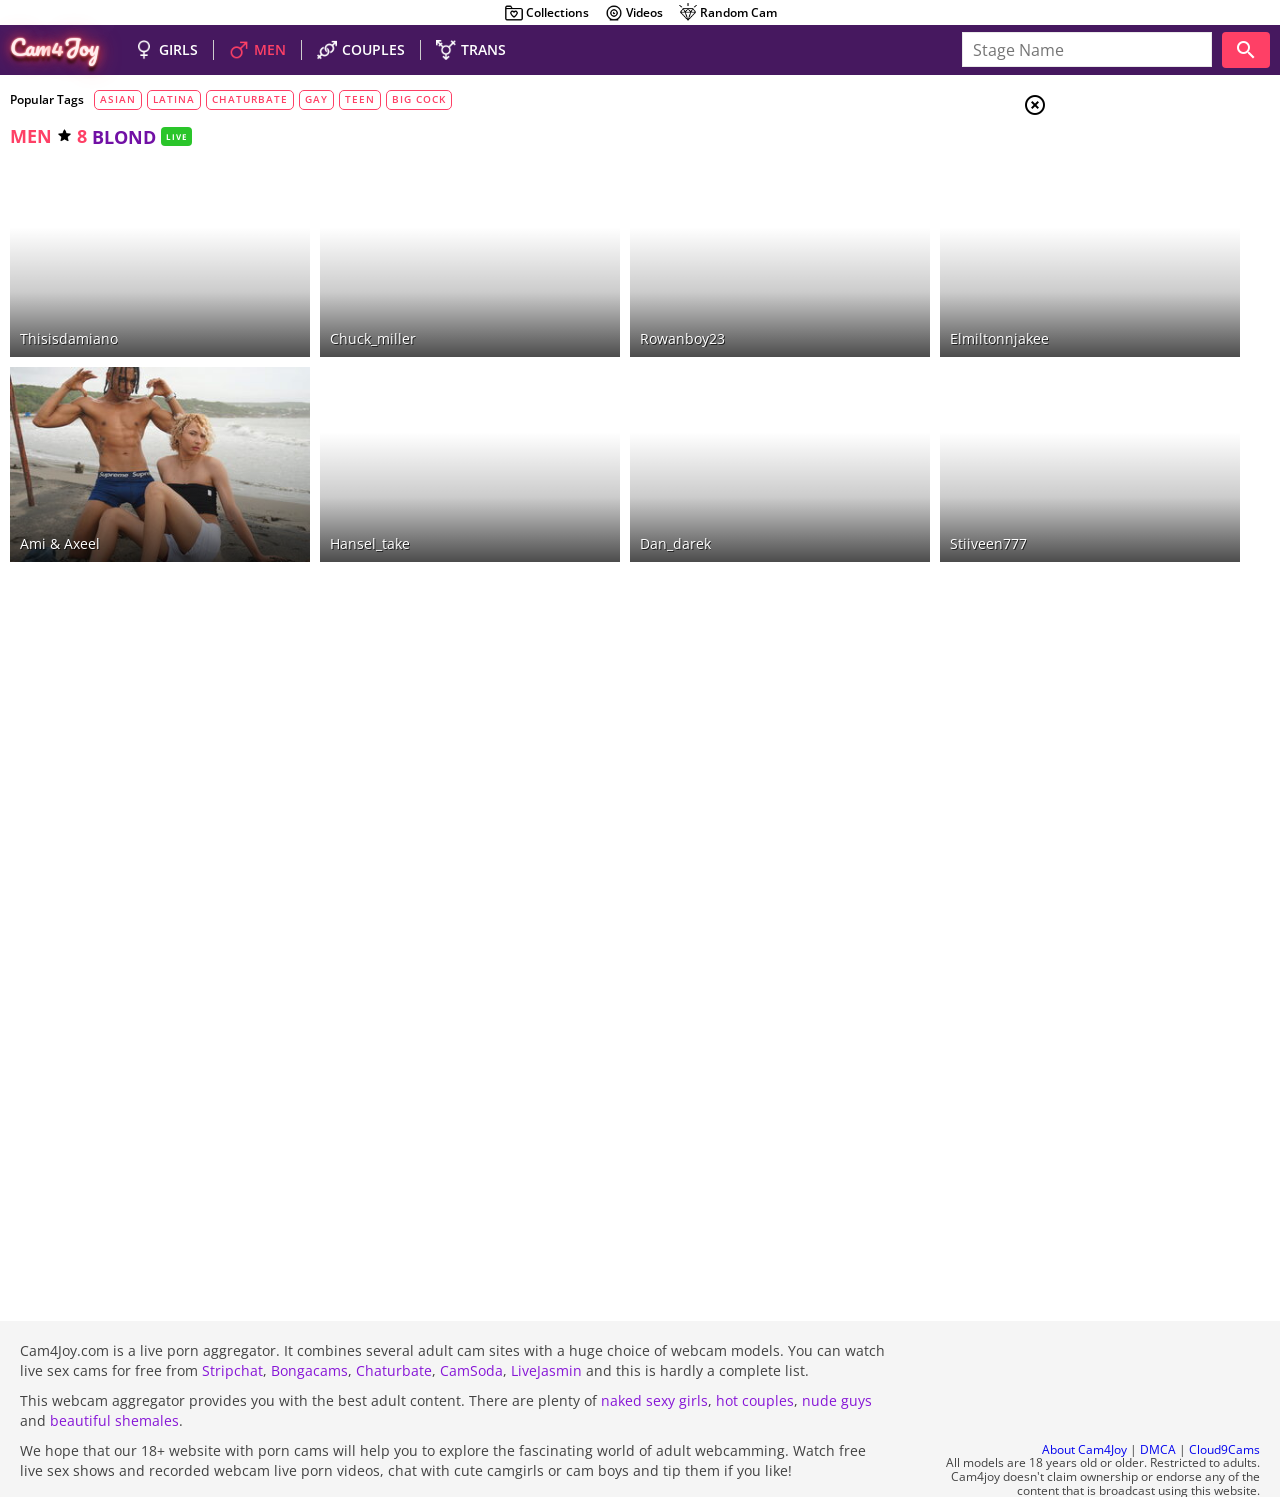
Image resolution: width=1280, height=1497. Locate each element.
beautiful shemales (114, 1366)
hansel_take (314, 470)
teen (360, 99)
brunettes (1124, 317)
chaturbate (250, 99)
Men (1106, 205)
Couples (1120, 180)
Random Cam (727, 13)
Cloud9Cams (1224, 1395)
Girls (1110, 156)
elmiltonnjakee (830, 301)
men (31, 136)
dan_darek (563, 470)
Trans (1111, 229)
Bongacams (309, 1316)
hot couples (755, 1346)
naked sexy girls (654, 1346)
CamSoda (471, 1316)
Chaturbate (394, 1316)
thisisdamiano (69, 301)
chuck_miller (317, 301)
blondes (1110, 341)
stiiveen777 (819, 470)
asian (118, 99)
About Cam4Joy (1084, 1395)
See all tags (1168, 1169)
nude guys (837, 1346)
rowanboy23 (570, 301)
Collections (546, 13)
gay (316, 99)
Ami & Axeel (60, 470)
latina (174, 99)
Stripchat (232, 1316)
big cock (419, 99)
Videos (633, 13)
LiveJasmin (546, 1316)
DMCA (1158, 1395)
